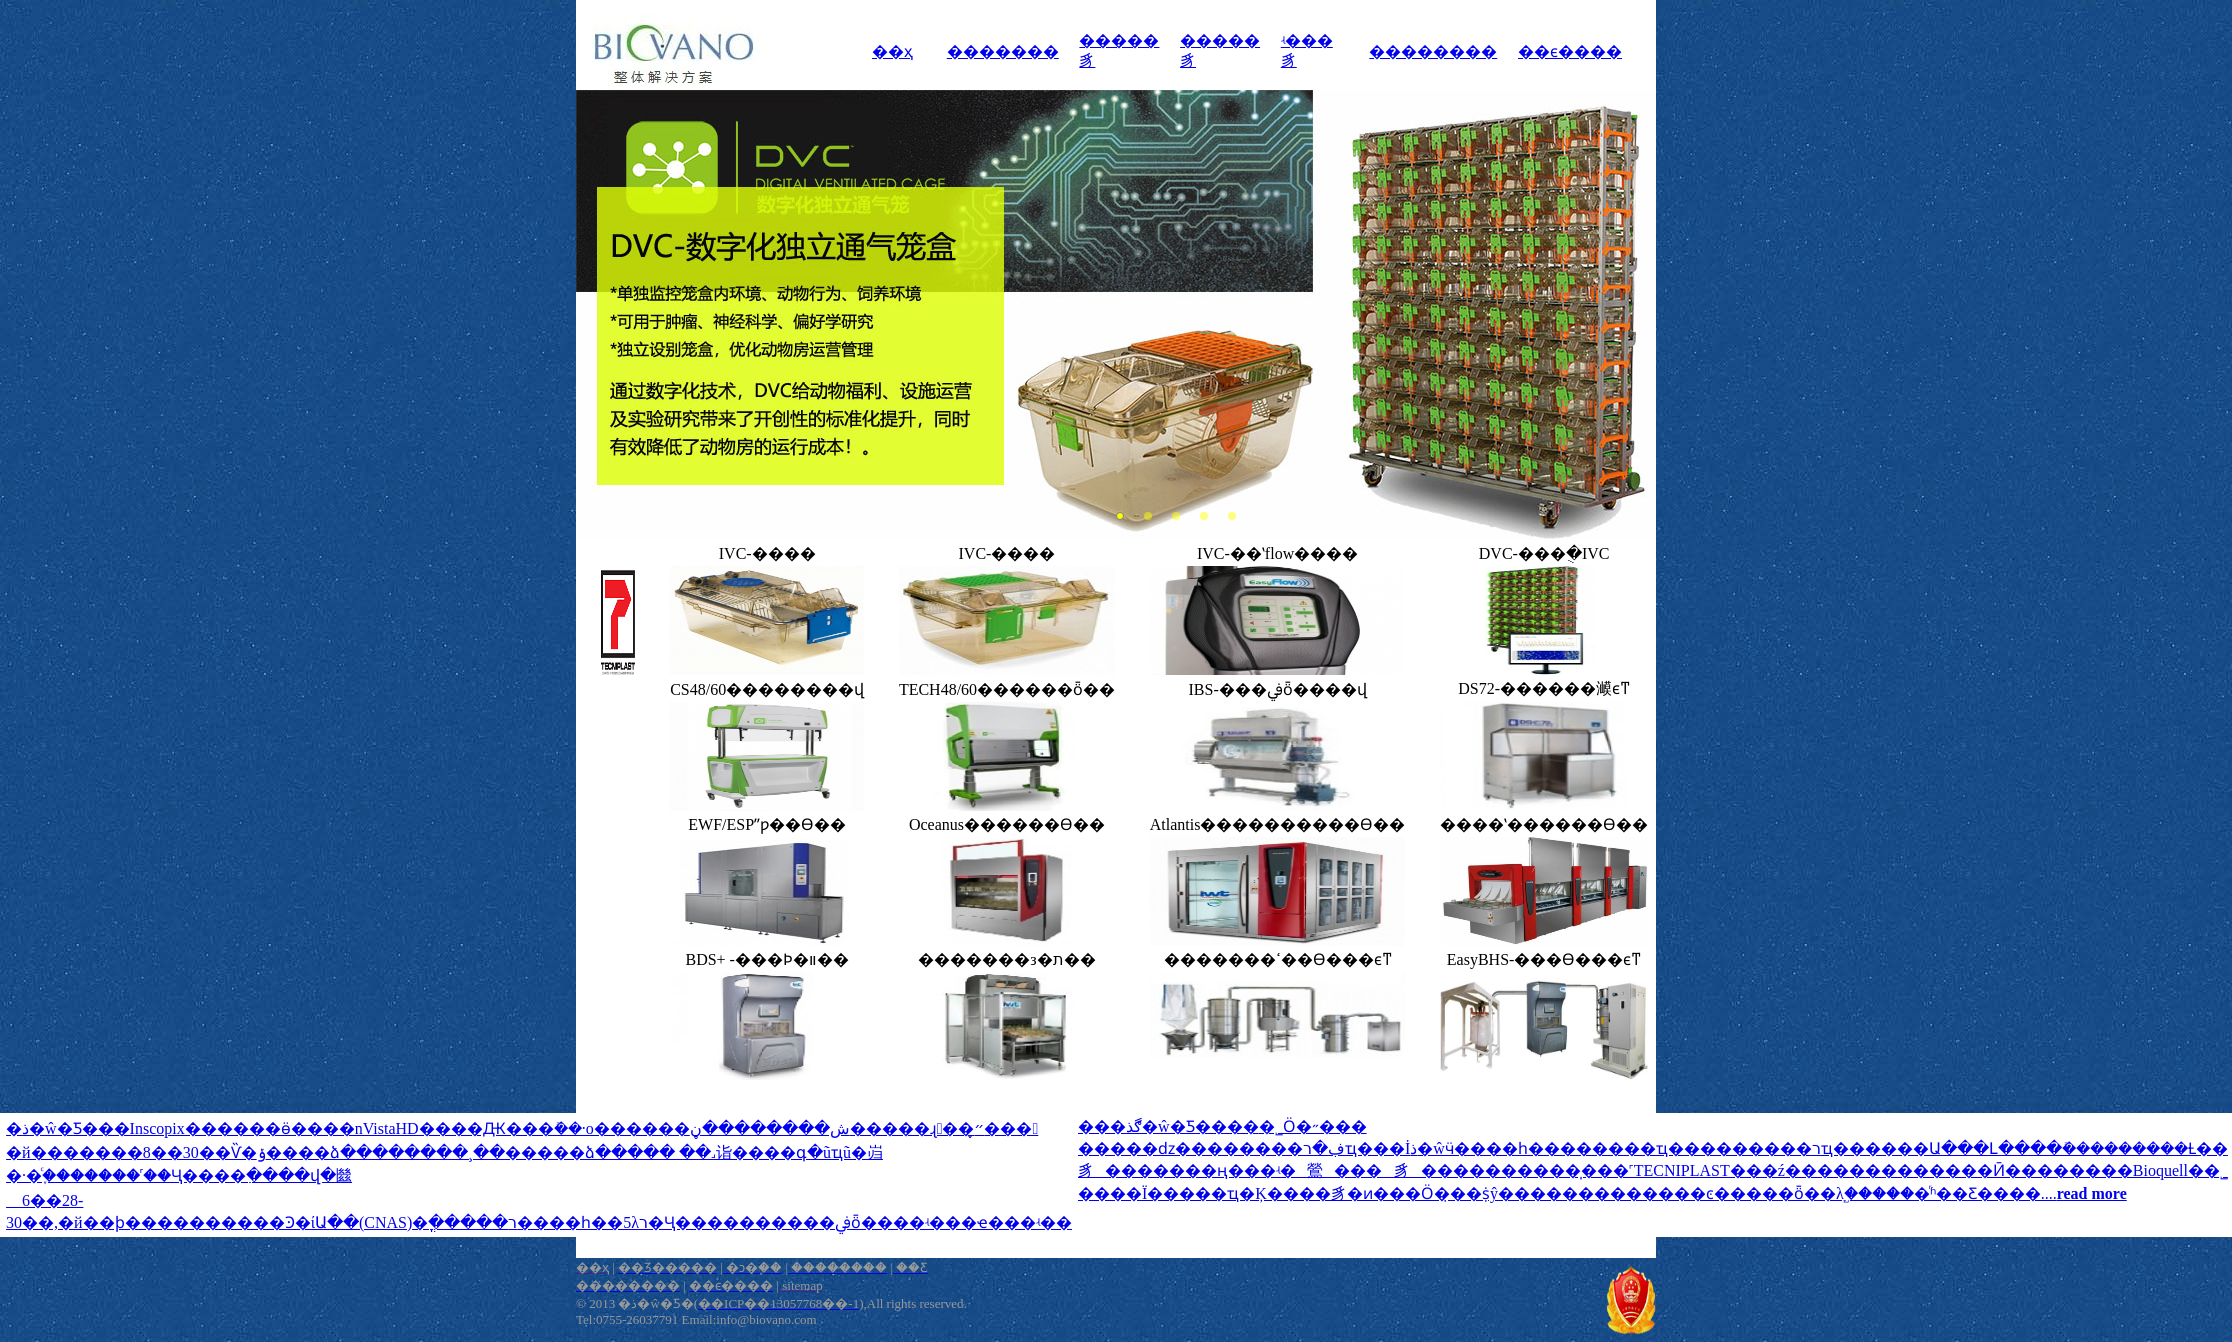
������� (1003, 51)
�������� (1433, 51)
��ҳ (892, 51)
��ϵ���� (1570, 51)
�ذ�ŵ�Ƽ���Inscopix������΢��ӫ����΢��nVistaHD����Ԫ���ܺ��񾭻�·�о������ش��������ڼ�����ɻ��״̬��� (522, 1128)
